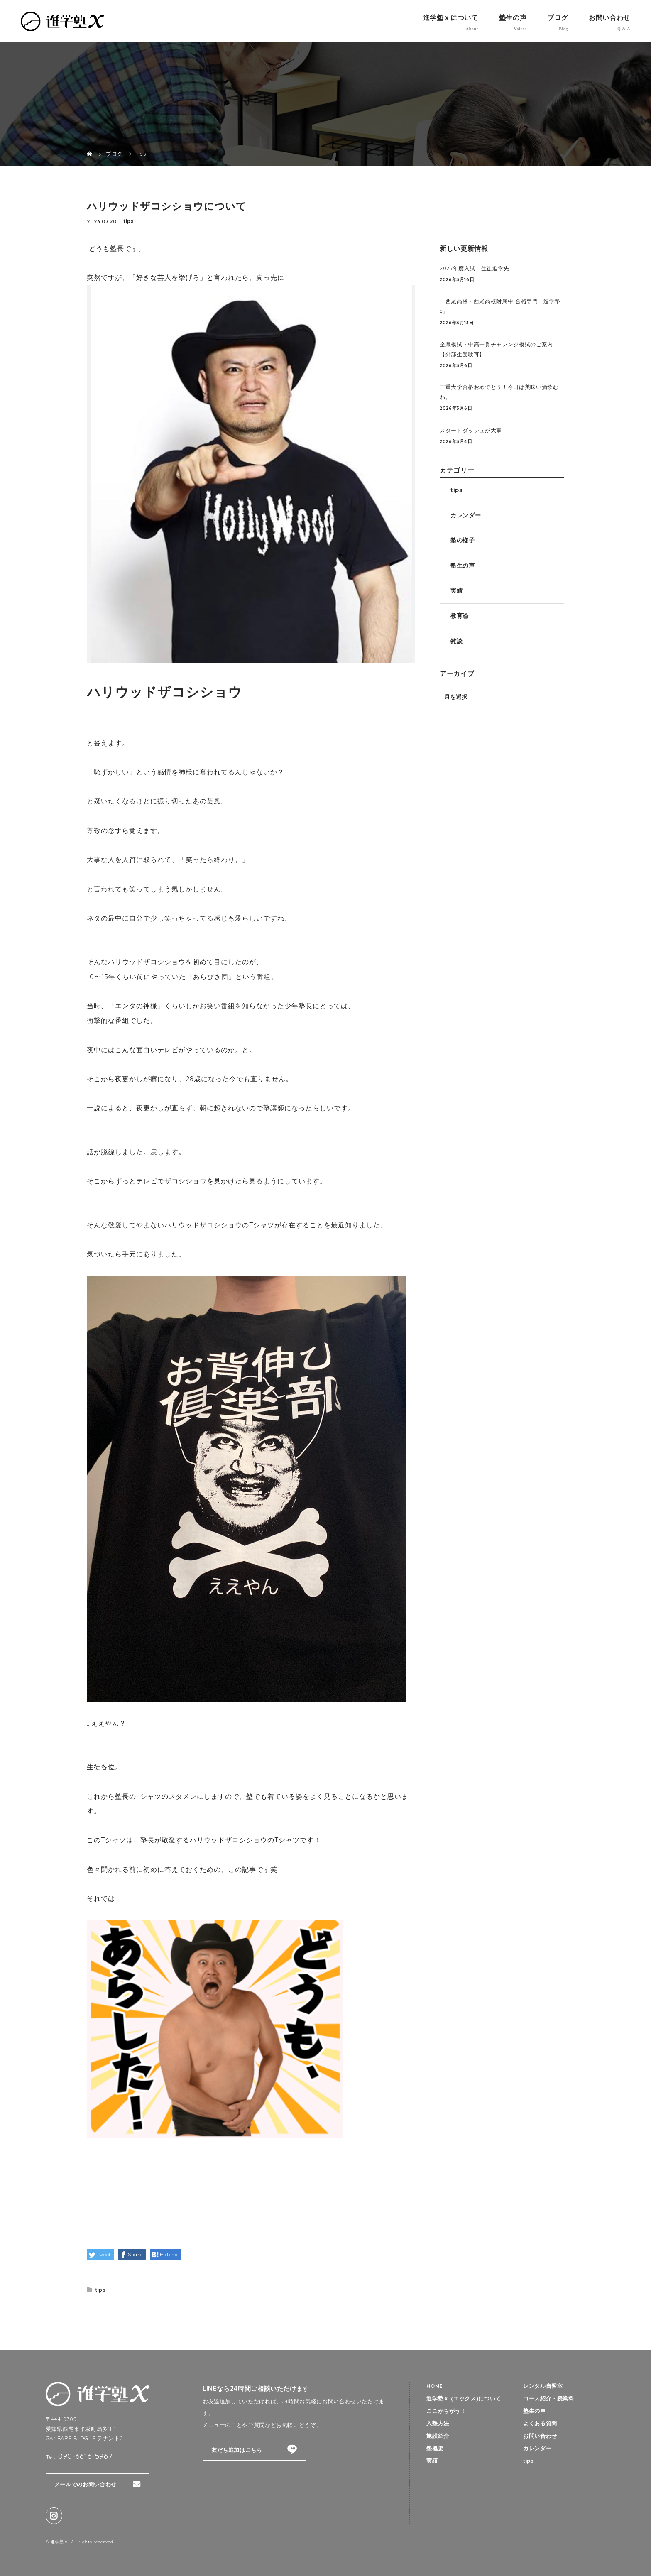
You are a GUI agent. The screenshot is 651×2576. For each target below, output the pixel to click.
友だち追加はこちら (236, 2449)
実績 (456, 590)
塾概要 (434, 2449)
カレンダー (465, 515)
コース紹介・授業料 (548, 2398)
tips (128, 221)
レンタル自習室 (543, 2386)
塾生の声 (513, 17)
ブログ (557, 17)
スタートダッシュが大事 (471, 430)
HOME (434, 2386)
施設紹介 (437, 2436)
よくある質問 (540, 2423)
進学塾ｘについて (450, 17)
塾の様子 (462, 540)
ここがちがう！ (446, 2410)
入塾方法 (437, 2423)
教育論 (459, 616)
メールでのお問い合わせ (85, 2484)
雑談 (456, 641)
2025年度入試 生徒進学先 (474, 268)
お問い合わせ (609, 17)
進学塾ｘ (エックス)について (463, 2398)
